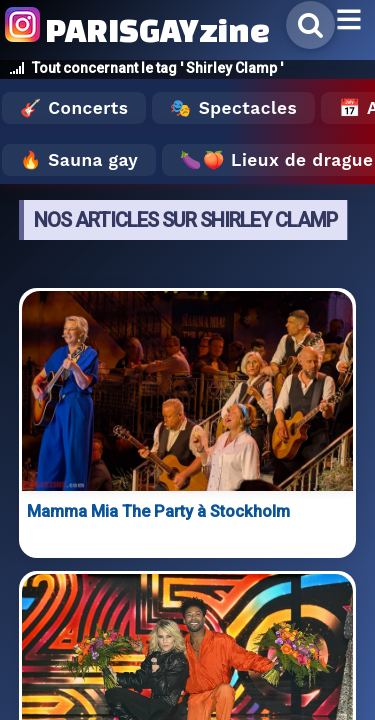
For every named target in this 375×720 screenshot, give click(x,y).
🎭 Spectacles (233, 108)
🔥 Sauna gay (79, 160)
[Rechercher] (310, 25)
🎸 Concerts (74, 108)
